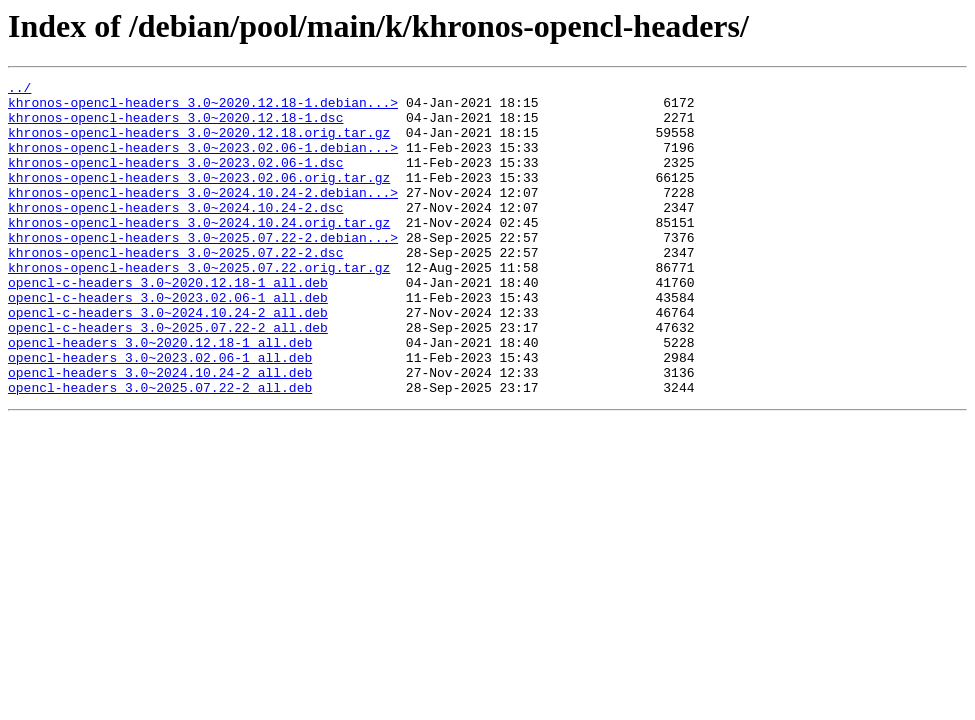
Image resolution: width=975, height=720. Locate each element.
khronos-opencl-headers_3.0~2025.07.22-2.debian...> (203, 270)
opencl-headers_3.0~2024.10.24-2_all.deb (160, 432)
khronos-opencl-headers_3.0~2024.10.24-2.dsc (175, 234)
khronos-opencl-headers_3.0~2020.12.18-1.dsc (175, 126)
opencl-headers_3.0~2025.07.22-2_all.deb (160, 450)
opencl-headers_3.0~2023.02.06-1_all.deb (160, 414)
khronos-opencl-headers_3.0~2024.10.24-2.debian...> (203, 216)
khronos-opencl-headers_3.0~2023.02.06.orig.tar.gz (199, 198)
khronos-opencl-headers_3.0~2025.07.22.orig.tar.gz (199, 306)
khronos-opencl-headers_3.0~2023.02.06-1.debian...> (203, 162)
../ (19, 90)
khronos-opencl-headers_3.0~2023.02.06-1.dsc (175, 180)
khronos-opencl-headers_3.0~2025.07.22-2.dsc (175, 288)
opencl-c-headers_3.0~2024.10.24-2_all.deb (168, 360)
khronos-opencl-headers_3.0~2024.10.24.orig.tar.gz (199, 252)
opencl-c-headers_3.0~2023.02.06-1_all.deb (168, 342)
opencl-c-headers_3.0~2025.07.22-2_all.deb (168, 378)
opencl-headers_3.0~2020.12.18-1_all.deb (160, 396)
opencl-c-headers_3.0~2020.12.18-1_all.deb (168, 324)
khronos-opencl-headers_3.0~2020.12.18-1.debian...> (203, 108)
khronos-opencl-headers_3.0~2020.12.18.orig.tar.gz (199, 144)
